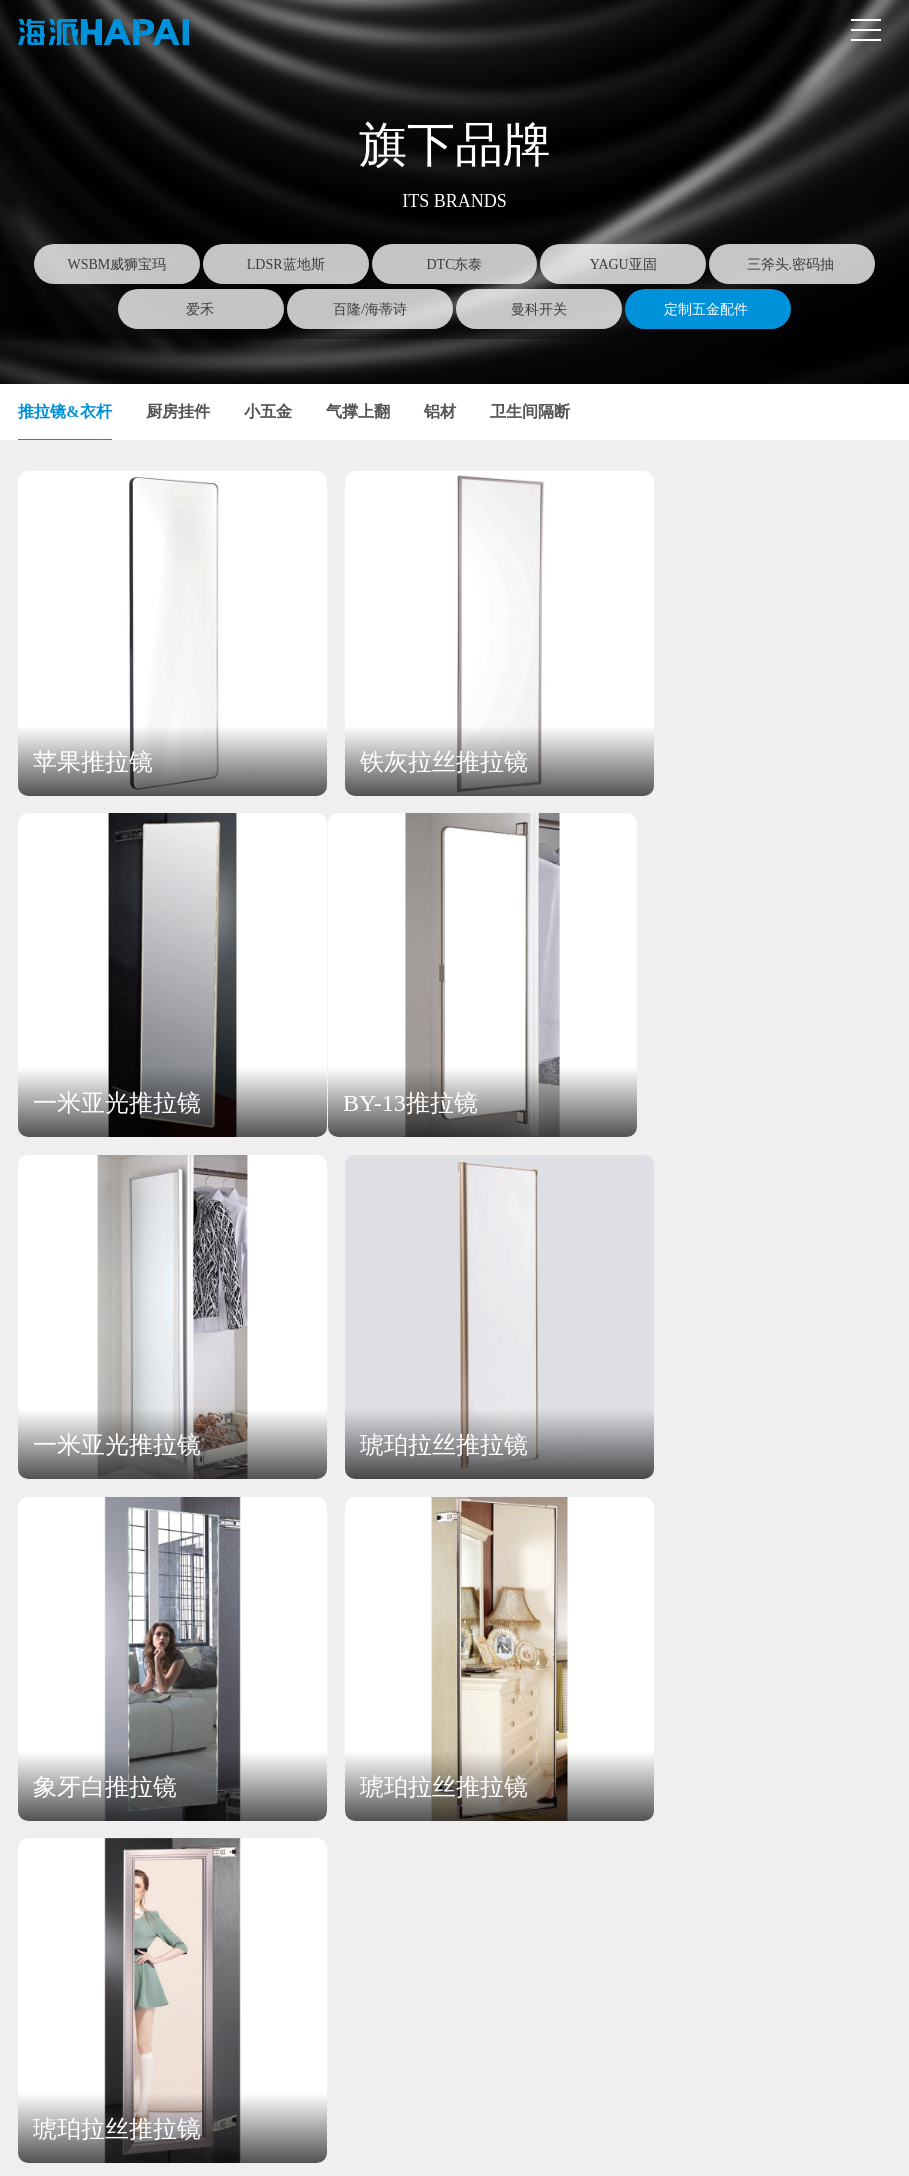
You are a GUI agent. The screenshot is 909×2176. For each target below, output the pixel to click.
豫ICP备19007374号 (418, 2142)
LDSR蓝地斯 (286, 264)
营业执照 (329, 2142)
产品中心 (260, 1734)
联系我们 (804, 1734)
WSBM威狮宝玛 (117, 264)
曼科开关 (539, 309)
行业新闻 (450, 1812)
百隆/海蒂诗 (370, 309)
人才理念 (625, 1780)
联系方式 (802, 1780)
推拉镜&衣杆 (64, 411)
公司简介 (101, 1780)
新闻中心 (454, 1734)
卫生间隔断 (530, 411)
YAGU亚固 (623, 264)
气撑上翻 (358, 411)
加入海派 (629, 1734)
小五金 (268, 411)
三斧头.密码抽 (792, 264)
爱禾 (202, 309)
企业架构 (101, 1844)
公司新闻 (450, 1780)
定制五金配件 (708, 309)
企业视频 (101, 1876)
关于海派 (105, 1734)
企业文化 (101, 1812)
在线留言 (800, 1812)
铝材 (440, 411)
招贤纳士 (625, 1812)
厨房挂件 (178, 411)
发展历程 (101, 1908)
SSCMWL (580, 2142)
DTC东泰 (454, 264)
